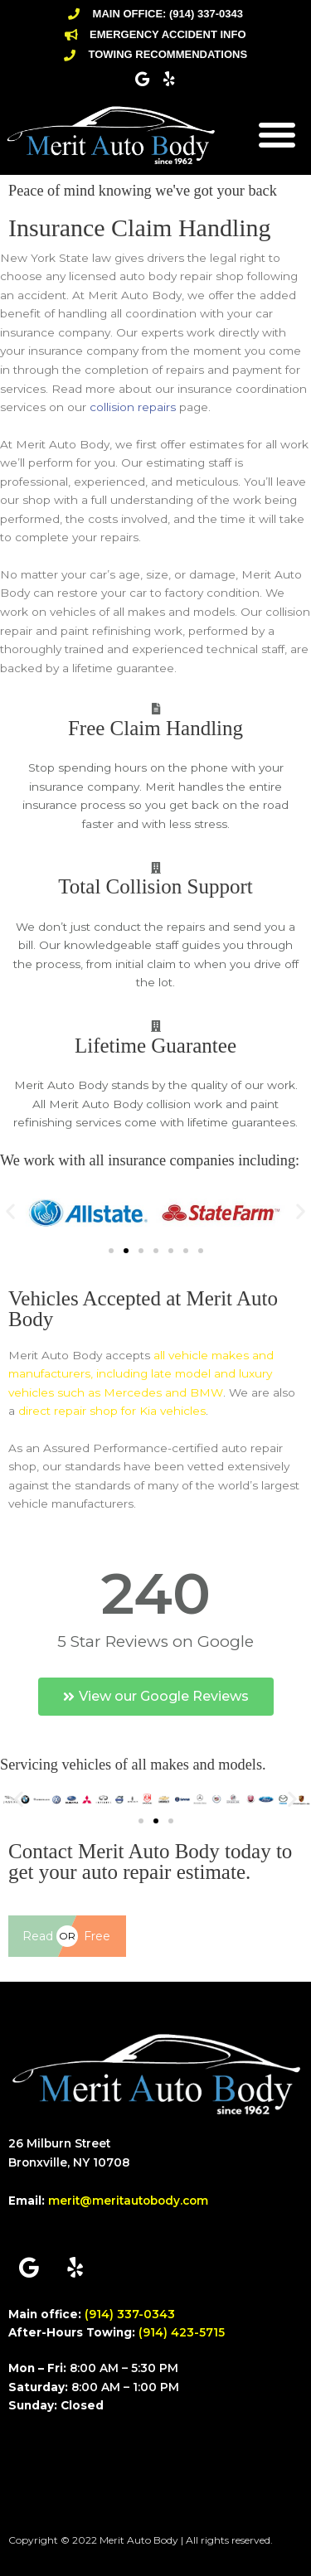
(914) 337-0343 (130, 2314)
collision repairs (133, 407)
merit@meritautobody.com (128, 2200)
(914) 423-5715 (181, 2332)
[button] (277, 134)
